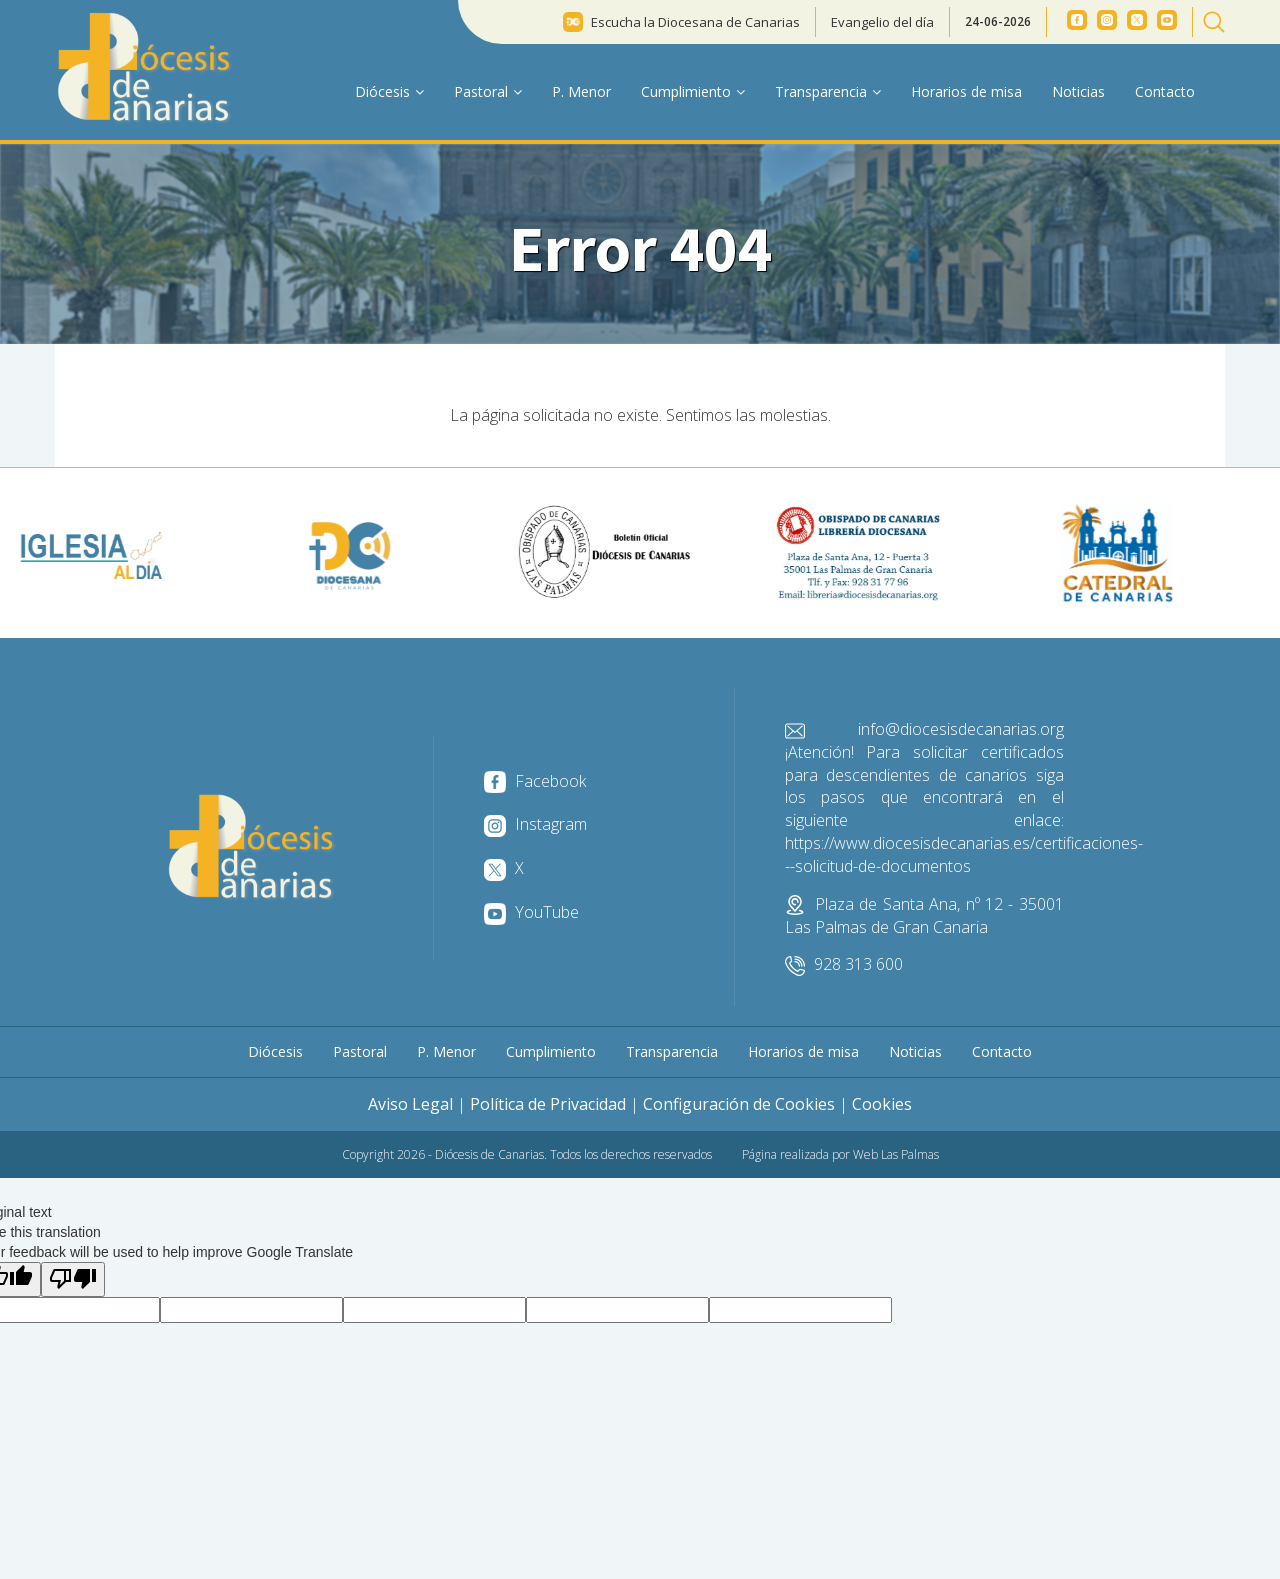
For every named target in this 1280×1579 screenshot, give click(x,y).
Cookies (882, 1104)
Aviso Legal (410, 1104)
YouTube (531, 912)
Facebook (535, 781)
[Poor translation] (73, 1279)
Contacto (1165, 91)
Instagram (535, 824)
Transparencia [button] (828, 91)
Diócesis (275, 1051)
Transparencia (672, 1051)
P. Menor (581, 91)
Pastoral (360, 1051)
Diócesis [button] (389, 91)
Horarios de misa (966, 91)
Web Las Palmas (896, 1154)
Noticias (1078, 91)
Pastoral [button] (488, 91)
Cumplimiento (551, 1051)
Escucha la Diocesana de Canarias (695, 22)
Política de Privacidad (548, 1104)
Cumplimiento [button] (693, 91)
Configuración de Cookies (739, 1104)
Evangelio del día (882, 22)
